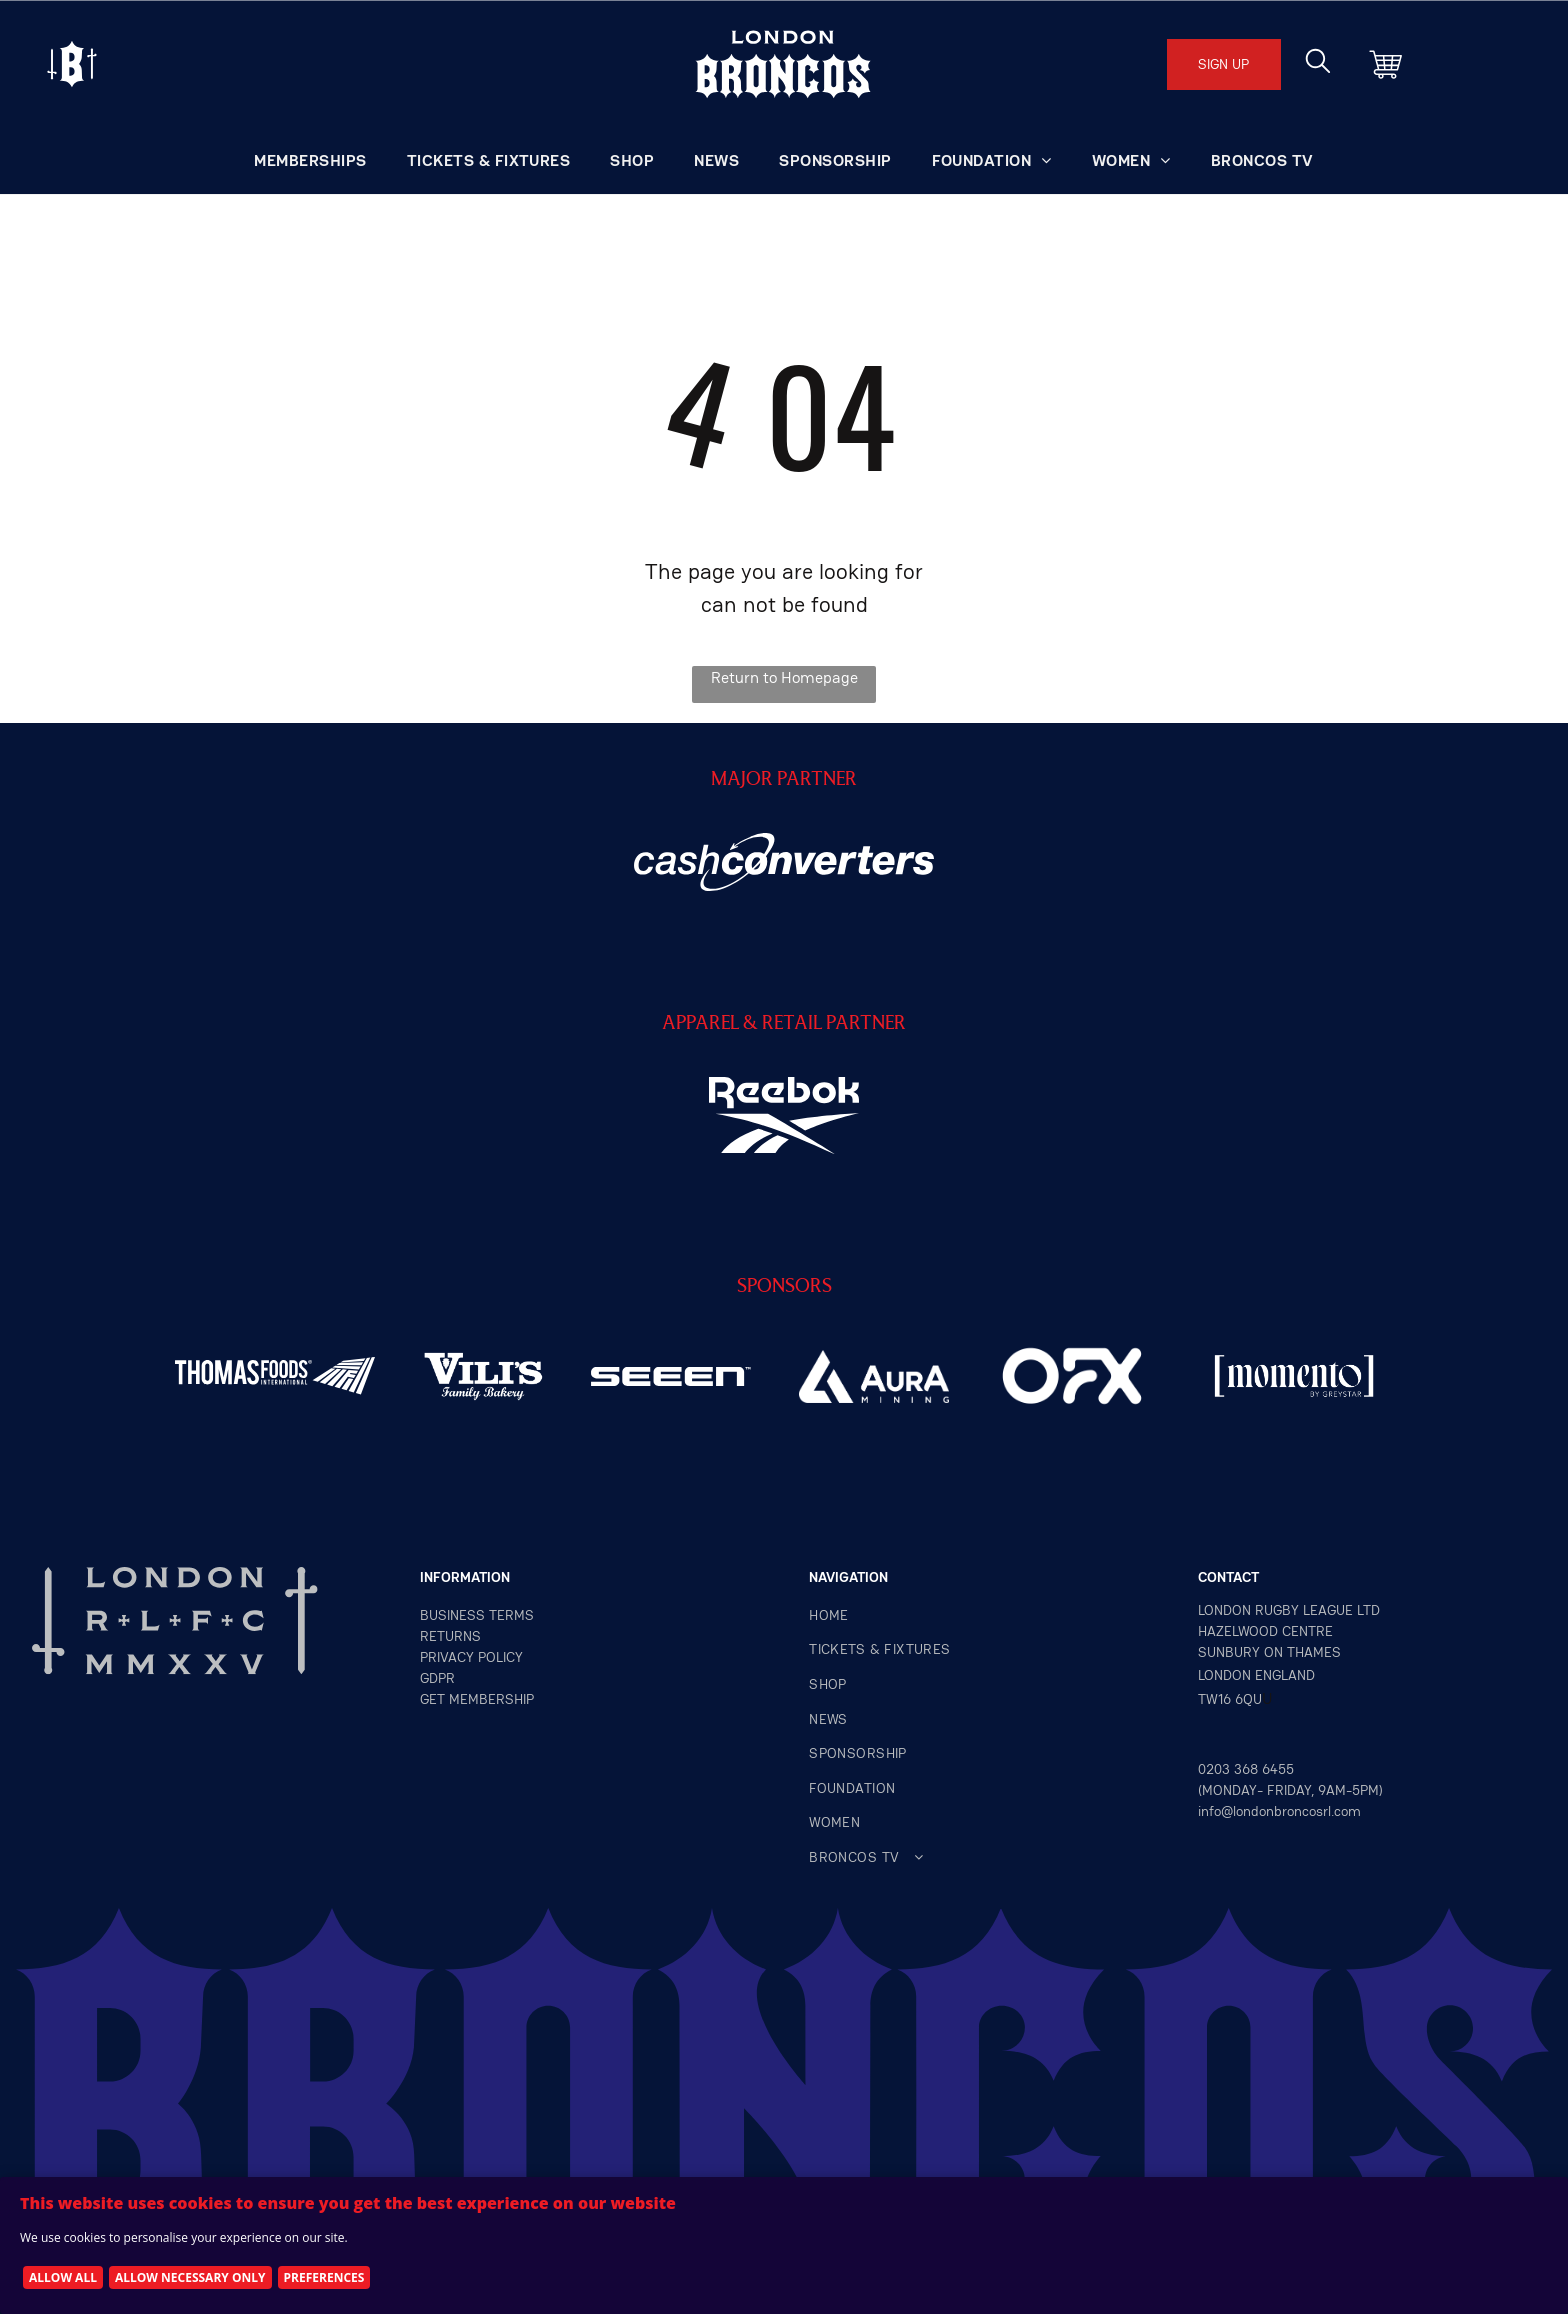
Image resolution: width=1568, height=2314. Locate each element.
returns (450, 1636)
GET (432, 1699)
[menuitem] (310, 161)
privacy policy (471, 1657)
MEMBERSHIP (491, 1699)
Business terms (477, 1615)
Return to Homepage (784, 677)
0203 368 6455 (1246, 1769)
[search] (1318, 63)
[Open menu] (72, 64)
